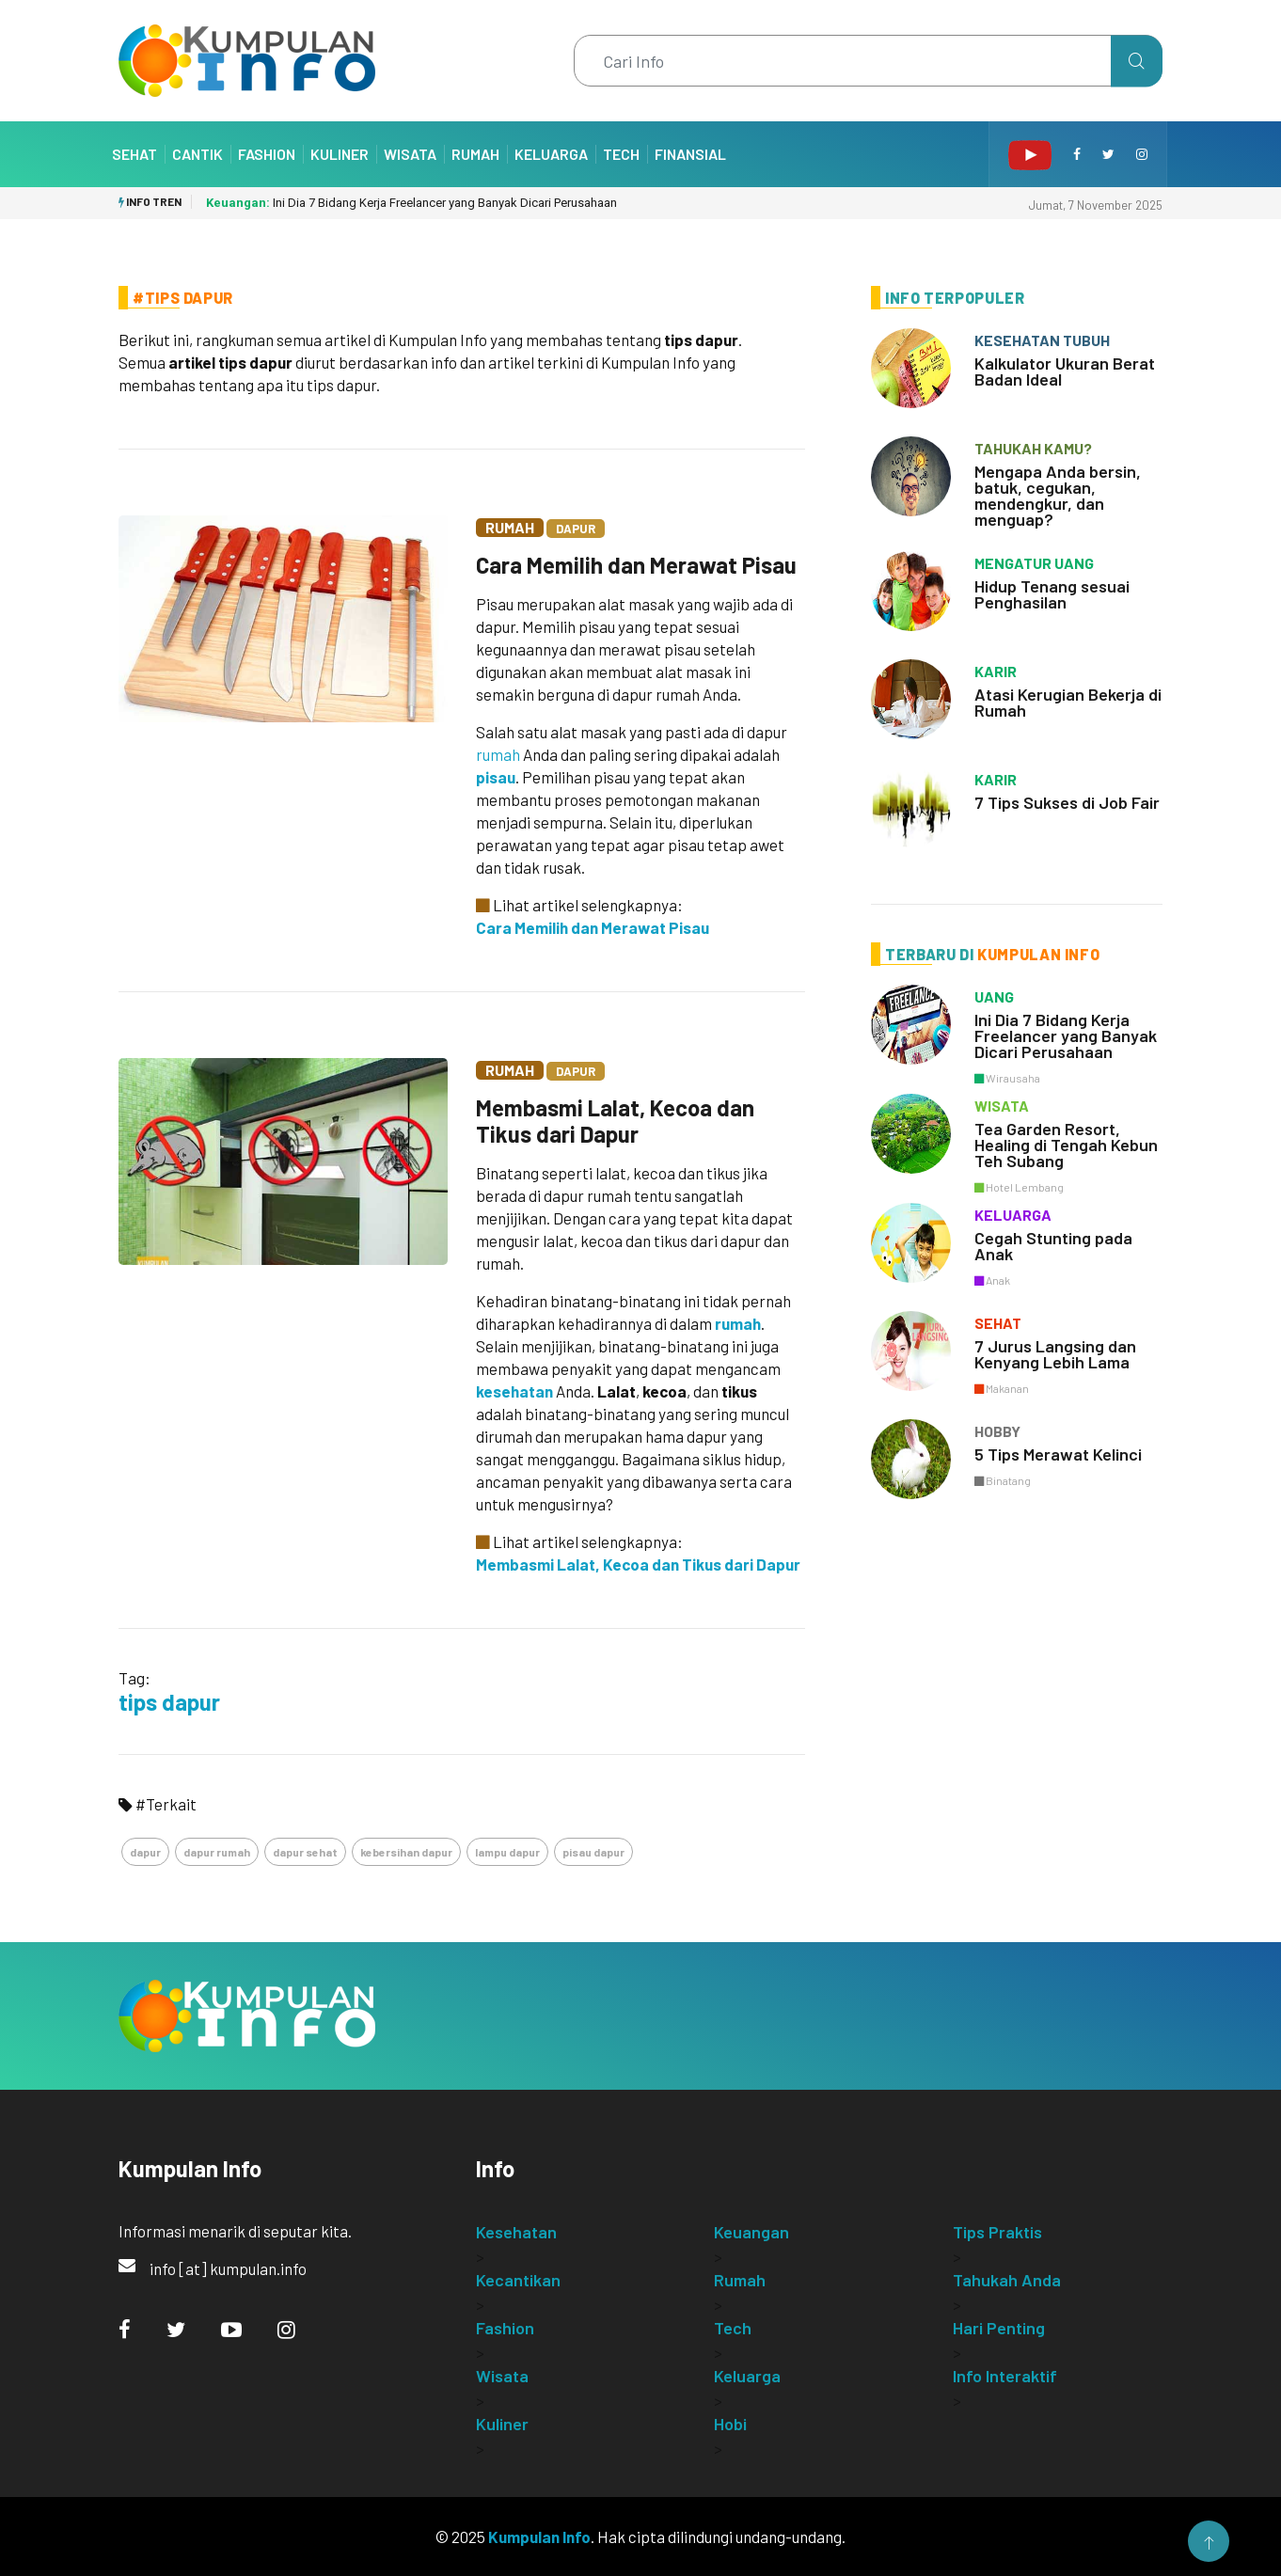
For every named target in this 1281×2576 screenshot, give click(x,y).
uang (994, 996)
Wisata (410, 154)
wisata (1001, 1105)
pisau (495, 776)
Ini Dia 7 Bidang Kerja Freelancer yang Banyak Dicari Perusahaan (411, 203)
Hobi (730, 2423)
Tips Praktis (997, 2231)
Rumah (475, 154)
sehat (997, 1323)
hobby (997, 1431)
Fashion (266, 154)
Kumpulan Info (539, 2536)
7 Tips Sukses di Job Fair (1067, 802)
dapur (145, 1851)
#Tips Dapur (183, 298)
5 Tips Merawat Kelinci (1058, 1454)
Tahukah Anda (1007, 2279)
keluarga (1013, 1215)
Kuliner (339, 154)
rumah (498, 754)
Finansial (690, 154)
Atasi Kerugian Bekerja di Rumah (1068, 702)
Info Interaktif (1005, 2375)
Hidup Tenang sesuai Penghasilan (1052, 594)
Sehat (134, 154)
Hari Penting (999, 2327)
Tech (621, 154)
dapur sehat (305, 1851)
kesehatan (514, 1391)
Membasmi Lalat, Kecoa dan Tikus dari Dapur (615, 1120)
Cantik (197, 154)
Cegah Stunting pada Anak (1053, 1245)
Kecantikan (518, 2279)
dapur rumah (216, 1851)
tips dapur (169, 1701)
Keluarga (551, 154)
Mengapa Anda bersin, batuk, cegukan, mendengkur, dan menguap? (1057, 495)
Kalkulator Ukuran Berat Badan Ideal (1064, 371)
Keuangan (751, 2231)
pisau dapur (593, 1851)
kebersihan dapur (406, 1851)
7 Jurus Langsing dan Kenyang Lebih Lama (1055, 1353)
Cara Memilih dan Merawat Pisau (636, 564)
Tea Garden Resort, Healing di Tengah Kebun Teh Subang (1066, 1144)
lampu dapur (507, 1851)
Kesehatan (516, 2231)
